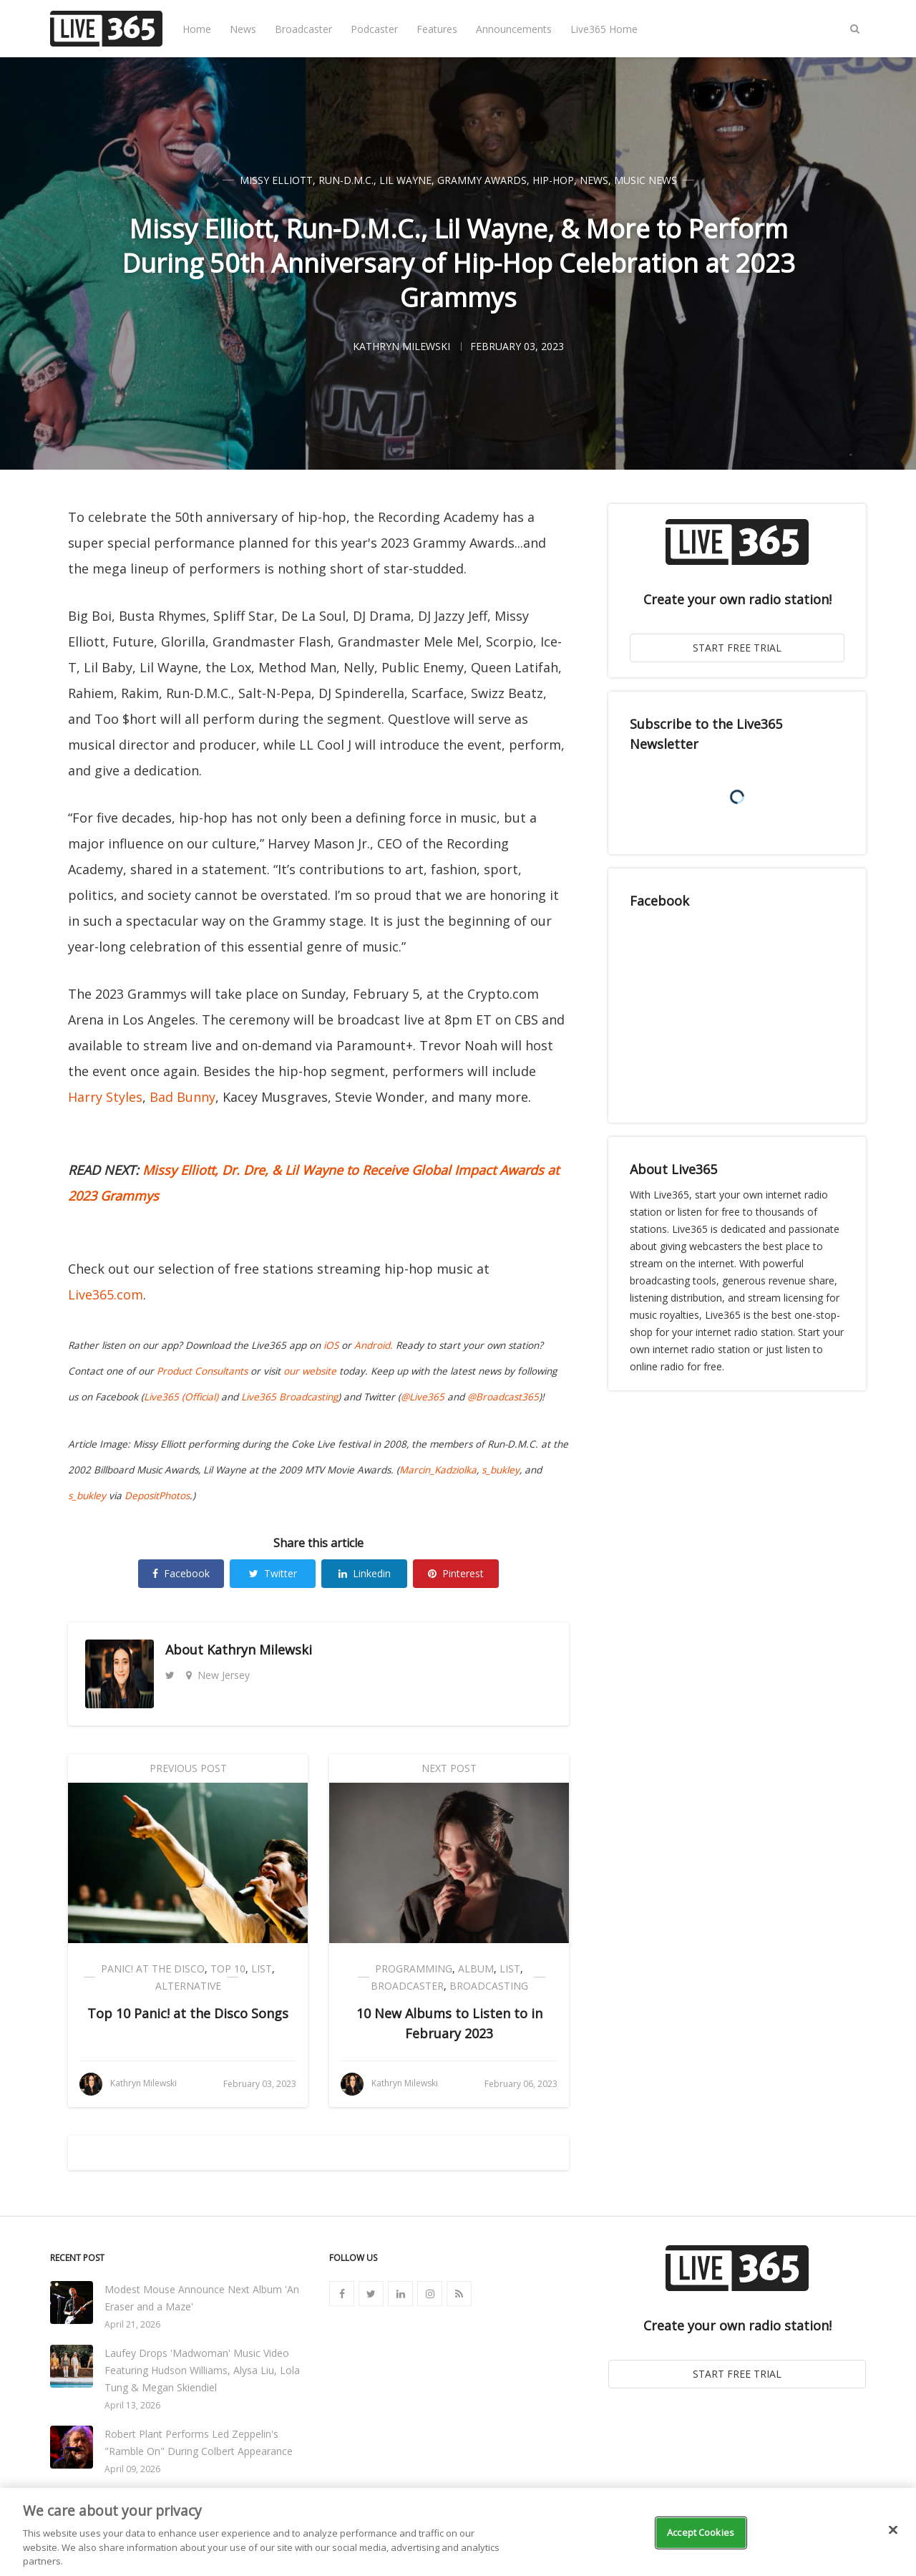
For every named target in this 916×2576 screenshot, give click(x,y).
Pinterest (456, 1573)
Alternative (188, 1985)
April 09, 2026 (132, 2469)
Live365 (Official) (181, 1396)
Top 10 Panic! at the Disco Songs (187, 2013)
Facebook (181, 1573)
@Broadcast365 (503, 1396)
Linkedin (364, 1573)
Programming (413, 1968)
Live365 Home (604, 29)
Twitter (273, 1573)
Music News (645, 180)
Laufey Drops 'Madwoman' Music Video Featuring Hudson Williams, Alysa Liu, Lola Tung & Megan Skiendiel (202, 2370)
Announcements (514, 29)
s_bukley (501, 1469)
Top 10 (227, 1968)
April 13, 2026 (132, 2405)
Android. (373, 1345)
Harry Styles (105, 1096)
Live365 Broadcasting (289, 1396)
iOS (330, 1345)
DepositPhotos (157, 1495)
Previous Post (188, 1768)
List (261, 1968)
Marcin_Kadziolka (438, 1469)
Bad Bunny (182, 1096)
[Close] (893, 2530)
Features (436, 29)
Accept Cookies (700, 2532)
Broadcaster (303, 29)
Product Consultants (202, 1371)
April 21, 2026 (132, 2324)
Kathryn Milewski (259, 1649)
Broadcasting (488, 1985)
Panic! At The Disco (153, 1968)
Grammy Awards (482, 180)
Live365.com (105, 1294)
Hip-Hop (553, 180)
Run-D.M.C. (346, 180)
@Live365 (422, 1396)
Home (196, 29)
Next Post (449, 1768)
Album (476, 1968)
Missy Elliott (276, 180)
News (243, 29)
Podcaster (374, 29)
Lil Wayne (405, 180)
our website (309, 1371)
